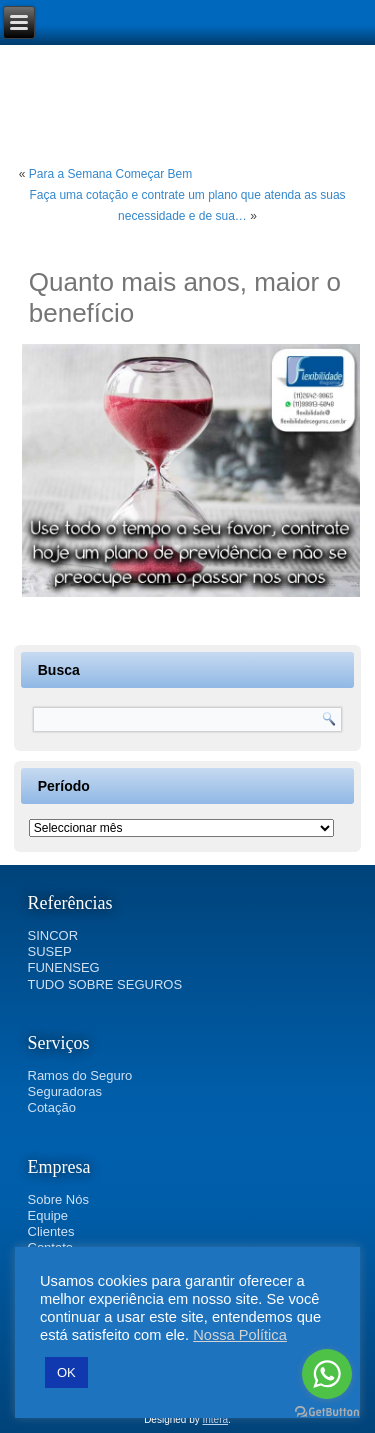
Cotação (52, 1107)
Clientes (51, 1231)
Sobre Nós (58, 1199)
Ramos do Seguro (80, 1075)
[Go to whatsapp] (327, 1374)
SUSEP (50, 951)
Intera (216, 1419)
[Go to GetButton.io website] (327, 1412)
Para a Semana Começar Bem (110, 174)
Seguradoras (65, 1091)
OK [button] (66, 1372)
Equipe (48, 1215)
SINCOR (53, 935)
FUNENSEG (64, 967)
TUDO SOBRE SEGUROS (105, 984)
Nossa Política (240, 1335)
